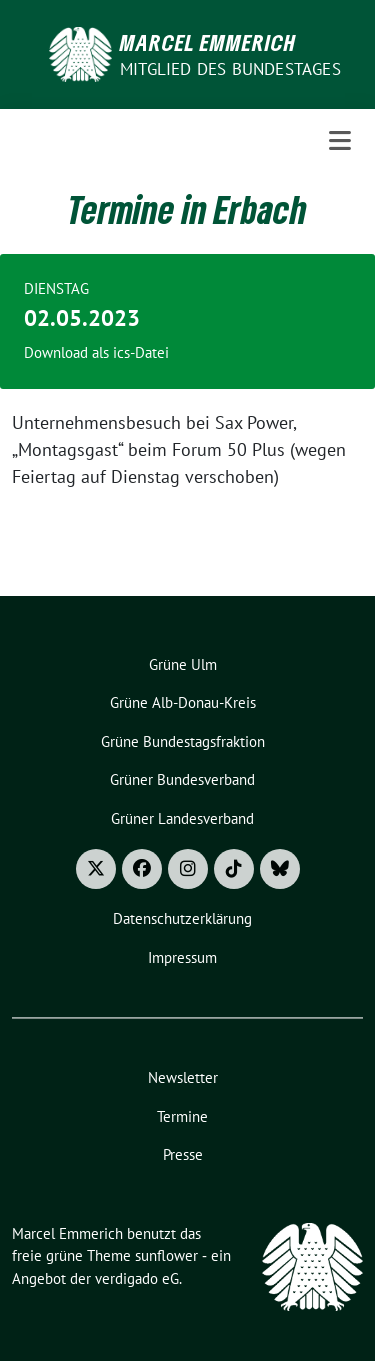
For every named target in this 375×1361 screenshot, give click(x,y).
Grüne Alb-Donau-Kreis (183, 702)
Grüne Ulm (183, 664)
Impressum (182, 957)
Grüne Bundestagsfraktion (183, 741)
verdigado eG (137, 1278)
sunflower (166, 1255)
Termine (182, 1116)
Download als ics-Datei (96, 352)
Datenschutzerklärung (182, 918)
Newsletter (183, 1077)
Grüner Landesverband (182, 818)
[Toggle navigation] (340, 141)
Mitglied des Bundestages (230, 69)
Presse (183, 1154)
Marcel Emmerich (208, 42)
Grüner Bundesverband (182, 779)
